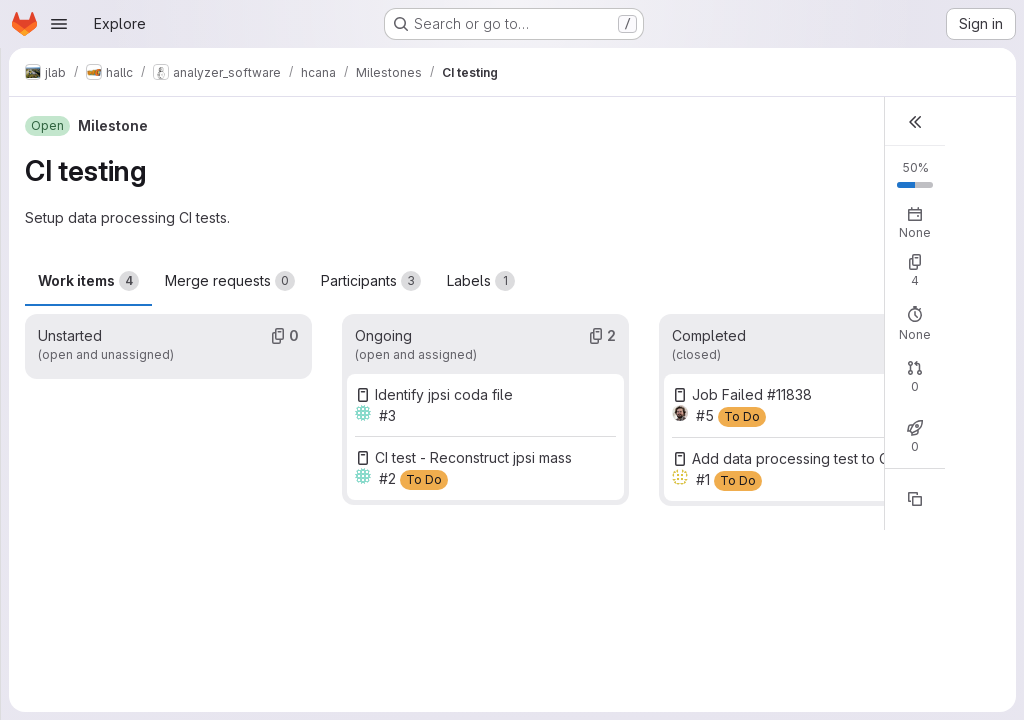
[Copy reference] (915, 499)
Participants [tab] (371, 281)
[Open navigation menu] (59, 24)
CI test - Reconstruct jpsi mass (473, 457)
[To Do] (424, 480)
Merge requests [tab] (230, 281)
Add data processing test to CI (792, 458)
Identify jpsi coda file (444, 394)
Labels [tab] (481, 281)
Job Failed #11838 (752, 394)
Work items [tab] (88, 281)
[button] (915, 121)
